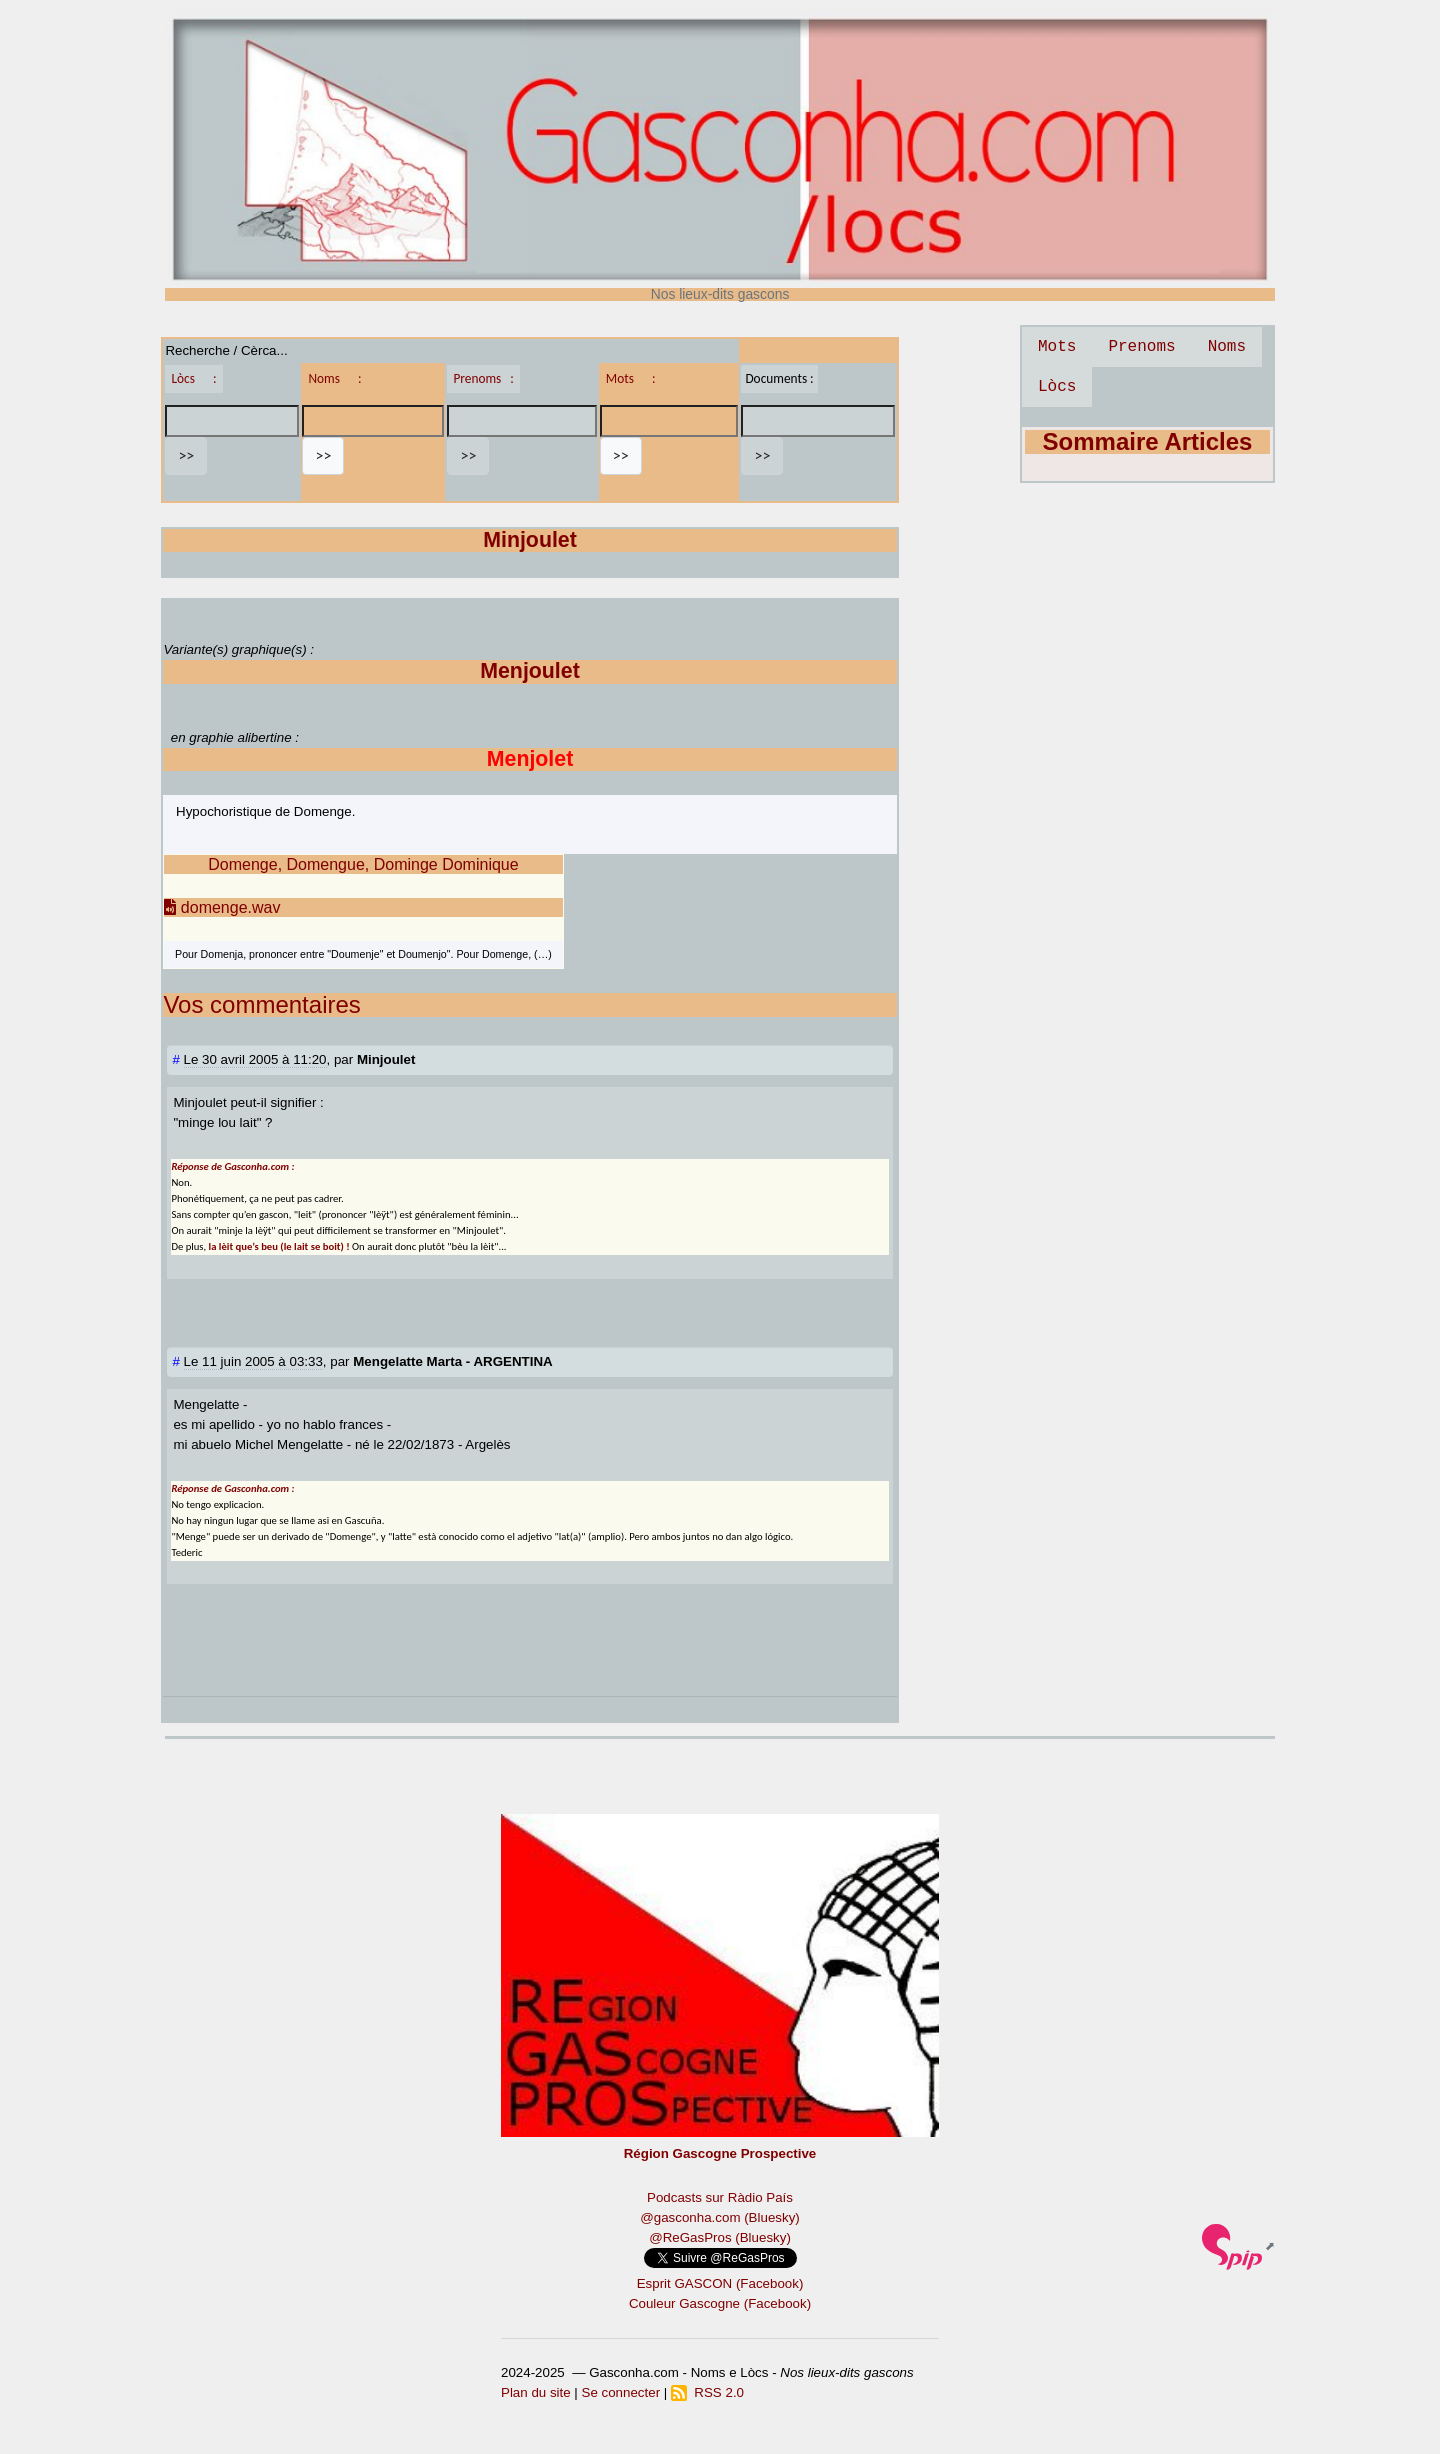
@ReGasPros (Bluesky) (720, 2237)
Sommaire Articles (1148, 441)
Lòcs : (193, 378)
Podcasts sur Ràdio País (720, 2197)
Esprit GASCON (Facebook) (720, 2283)
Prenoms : (483, 378)
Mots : (631, 378)
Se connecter (621, 2392)
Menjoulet (530, 671)
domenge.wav (222, 907)
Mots (1057, 347)
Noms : (334, 378)
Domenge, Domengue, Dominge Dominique (363, 864)
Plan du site (536, 2392)
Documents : (779, 378)
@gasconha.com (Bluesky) (719, 2217)
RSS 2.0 (707, 2392)
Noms (1227, 347)
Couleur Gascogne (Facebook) (720, 2303)
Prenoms (1141, 347)
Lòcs (1057, 387)
